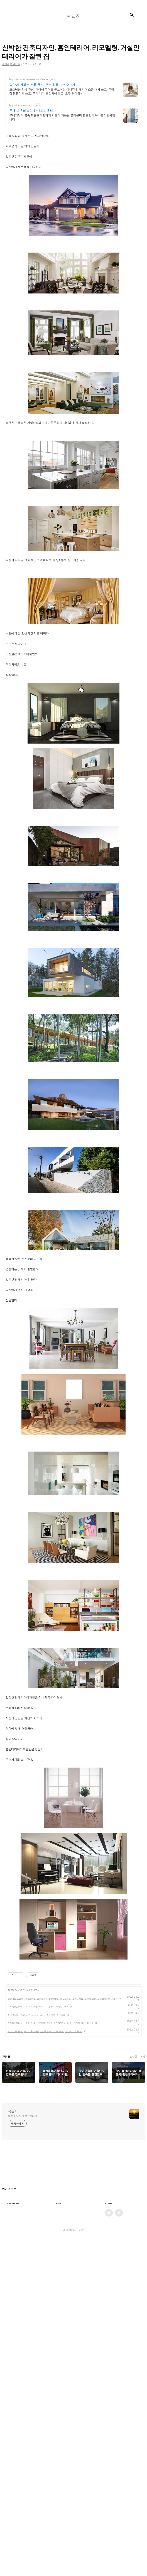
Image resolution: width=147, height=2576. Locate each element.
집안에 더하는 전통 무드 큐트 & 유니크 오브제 (42, 85)
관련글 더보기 (137, 2226)
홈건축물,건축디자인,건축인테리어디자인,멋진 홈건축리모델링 (38, 2176)
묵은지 (13, 2281)
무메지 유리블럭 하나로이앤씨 (31, 110)
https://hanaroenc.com (21, 105)
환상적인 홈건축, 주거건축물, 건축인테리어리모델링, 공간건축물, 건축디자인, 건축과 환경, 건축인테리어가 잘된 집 (63, 2168)
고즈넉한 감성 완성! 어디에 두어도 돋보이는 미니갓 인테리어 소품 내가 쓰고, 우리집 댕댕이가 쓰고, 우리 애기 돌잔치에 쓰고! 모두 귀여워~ (61, 91)
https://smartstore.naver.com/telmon (29, 79)
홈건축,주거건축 (15, 2160)
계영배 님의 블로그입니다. (23, 2286)
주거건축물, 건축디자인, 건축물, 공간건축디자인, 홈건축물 (36, 2184)
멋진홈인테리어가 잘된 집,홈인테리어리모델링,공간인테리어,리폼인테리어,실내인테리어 (51, 2193)
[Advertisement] (73, 677)
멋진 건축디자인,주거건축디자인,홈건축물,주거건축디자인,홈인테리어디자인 (45, 2201)
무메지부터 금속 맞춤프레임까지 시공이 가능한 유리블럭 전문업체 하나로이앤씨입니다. (62, 117)
